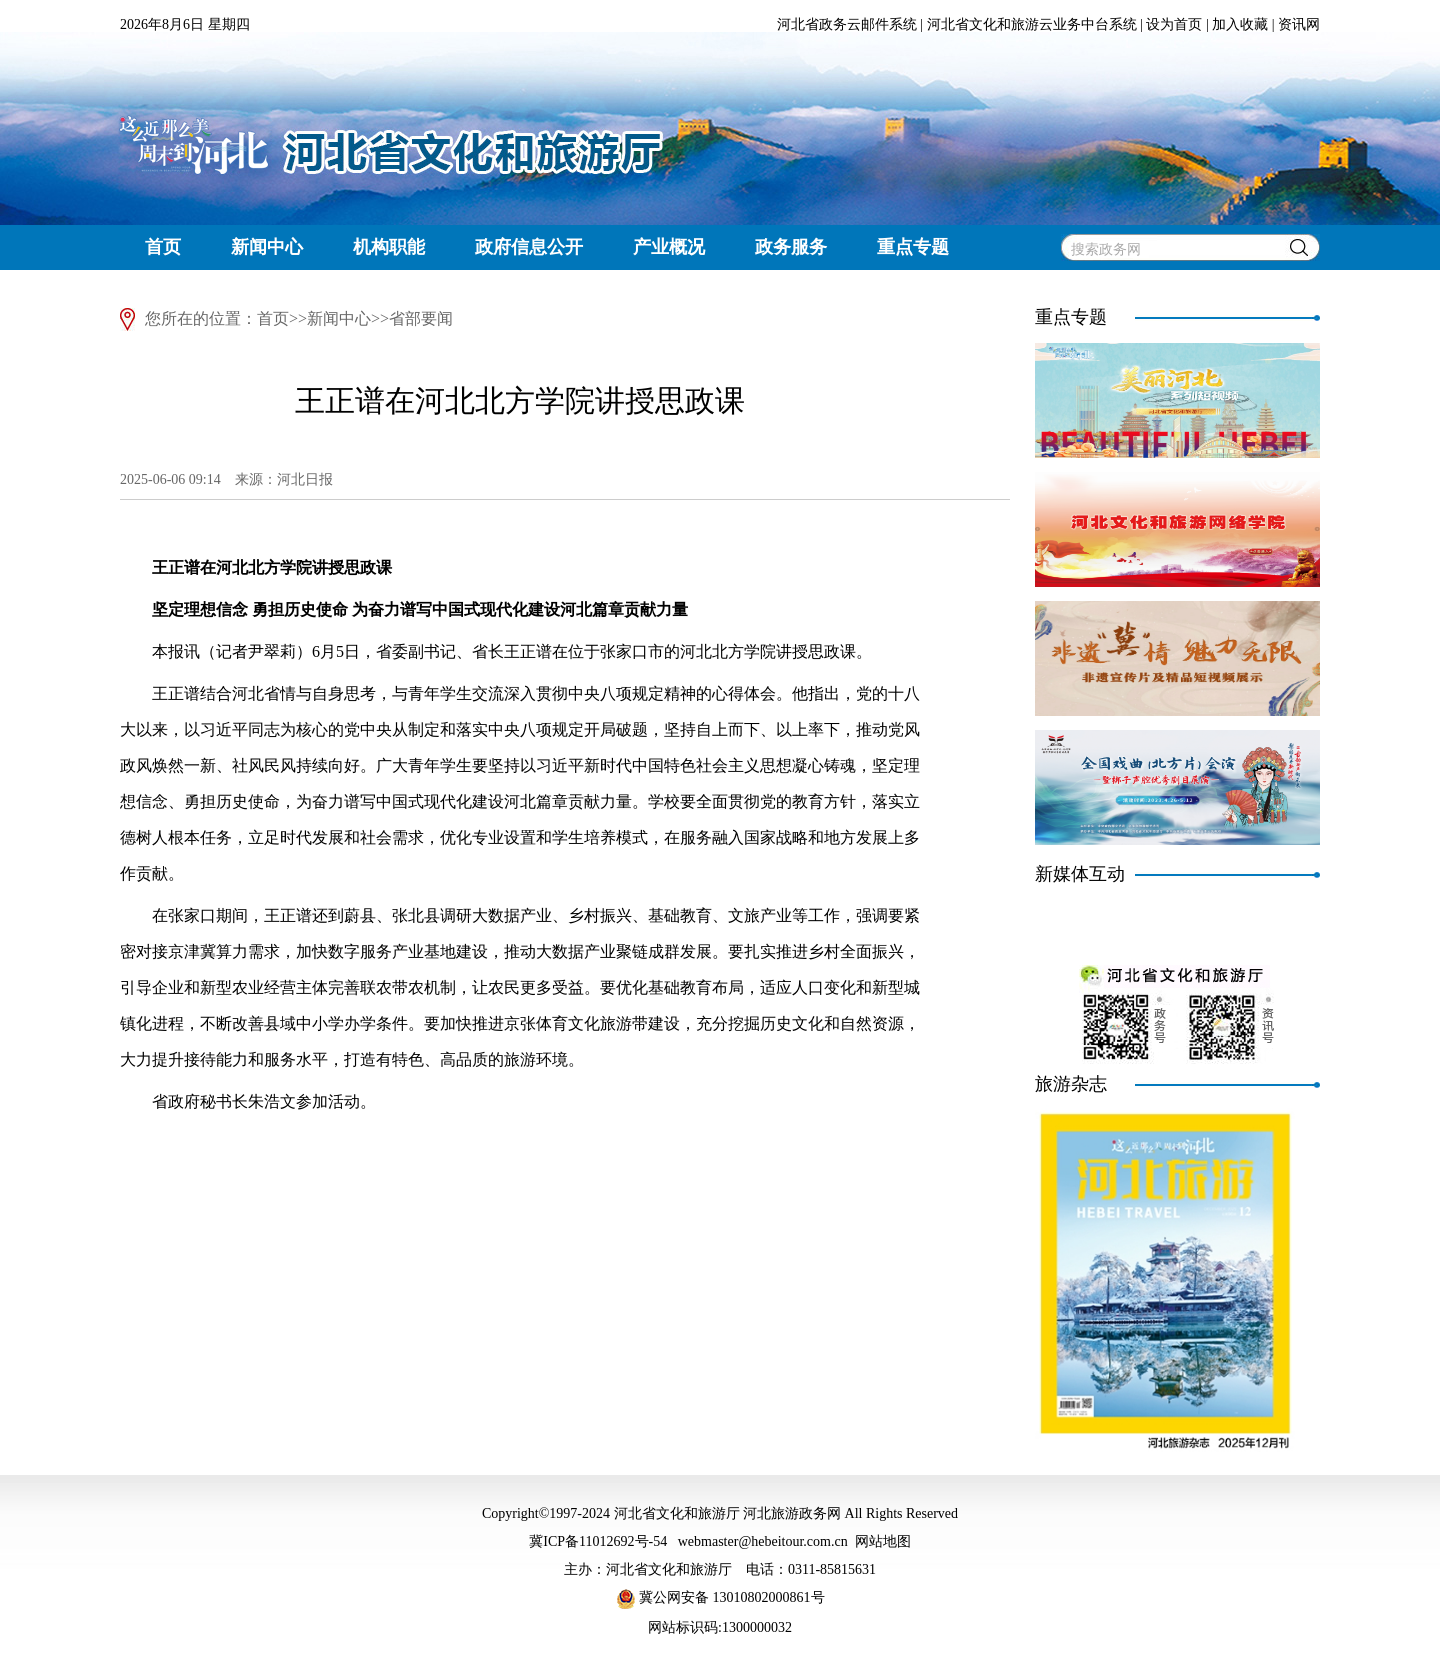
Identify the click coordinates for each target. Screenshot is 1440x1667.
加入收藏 (1240, 24)
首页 (163, 247)
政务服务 (791, 247)
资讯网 (1299, 24)
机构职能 (389, 247)
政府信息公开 (529, 247)
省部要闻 (421, 318)
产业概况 (669, 247)
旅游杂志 (1071, 1084)
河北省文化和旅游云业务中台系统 (1032, 24)
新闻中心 (267, 247)
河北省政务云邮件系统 (847, 24)
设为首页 (1174, 24)
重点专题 (913, 247)
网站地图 (883, 1541)
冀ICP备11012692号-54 (598, 1541)
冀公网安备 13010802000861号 (720, 1597)
